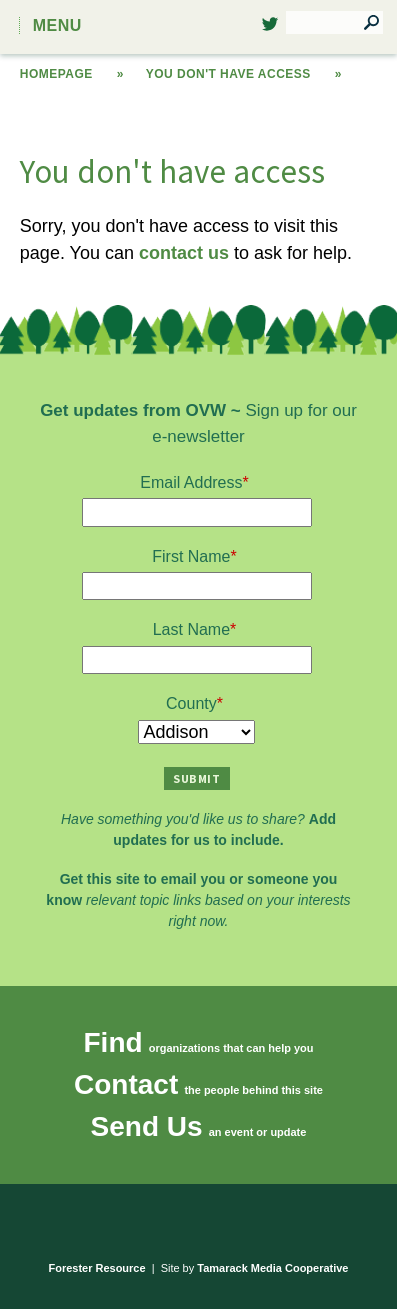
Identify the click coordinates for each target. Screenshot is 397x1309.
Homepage (56, 74)
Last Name (191, 629)
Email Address (191, 482)
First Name (191, 556)
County (191, 703)
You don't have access (228, 74)
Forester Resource (97, 1268)
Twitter (270, 29)
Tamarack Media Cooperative (272, 1268)
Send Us (147, 1126)
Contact (126, 1084)
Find (113, 1042)
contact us (184, 253)
